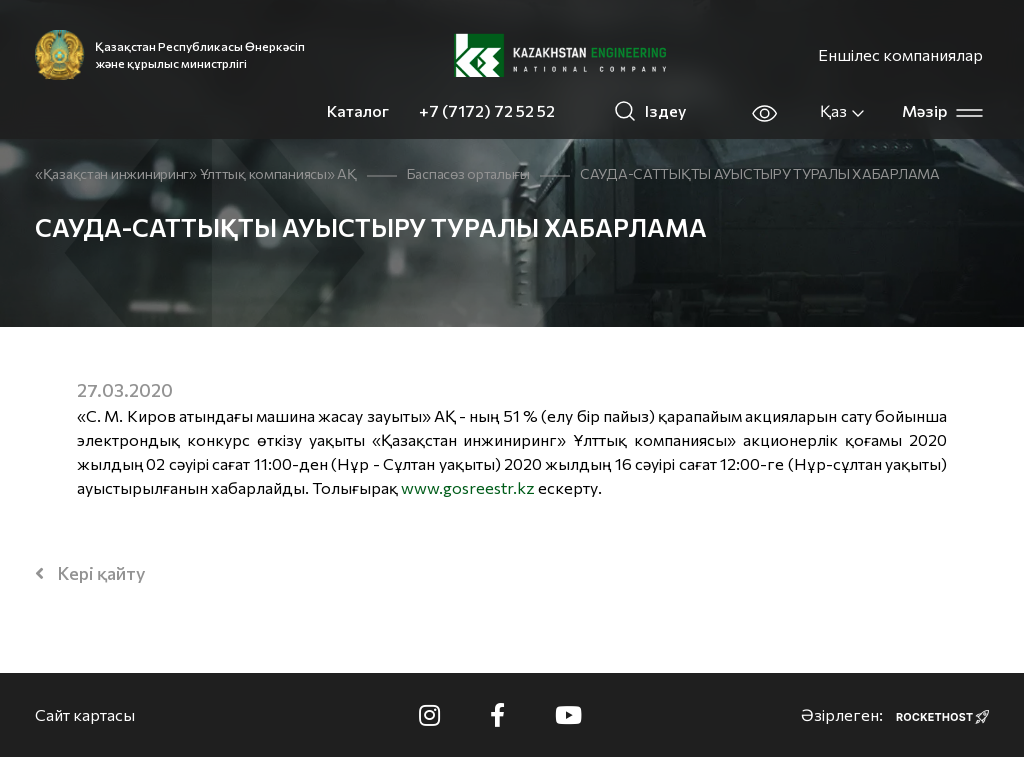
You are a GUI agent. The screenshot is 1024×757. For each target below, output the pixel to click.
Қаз (843, 111)
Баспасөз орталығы (468, 173)
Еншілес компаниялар (900, 54)
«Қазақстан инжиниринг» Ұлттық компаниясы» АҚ (196, 173)
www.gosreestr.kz (468, 487)
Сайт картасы (85, 714)
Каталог (358, 110)
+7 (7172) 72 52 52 (487, 110)
